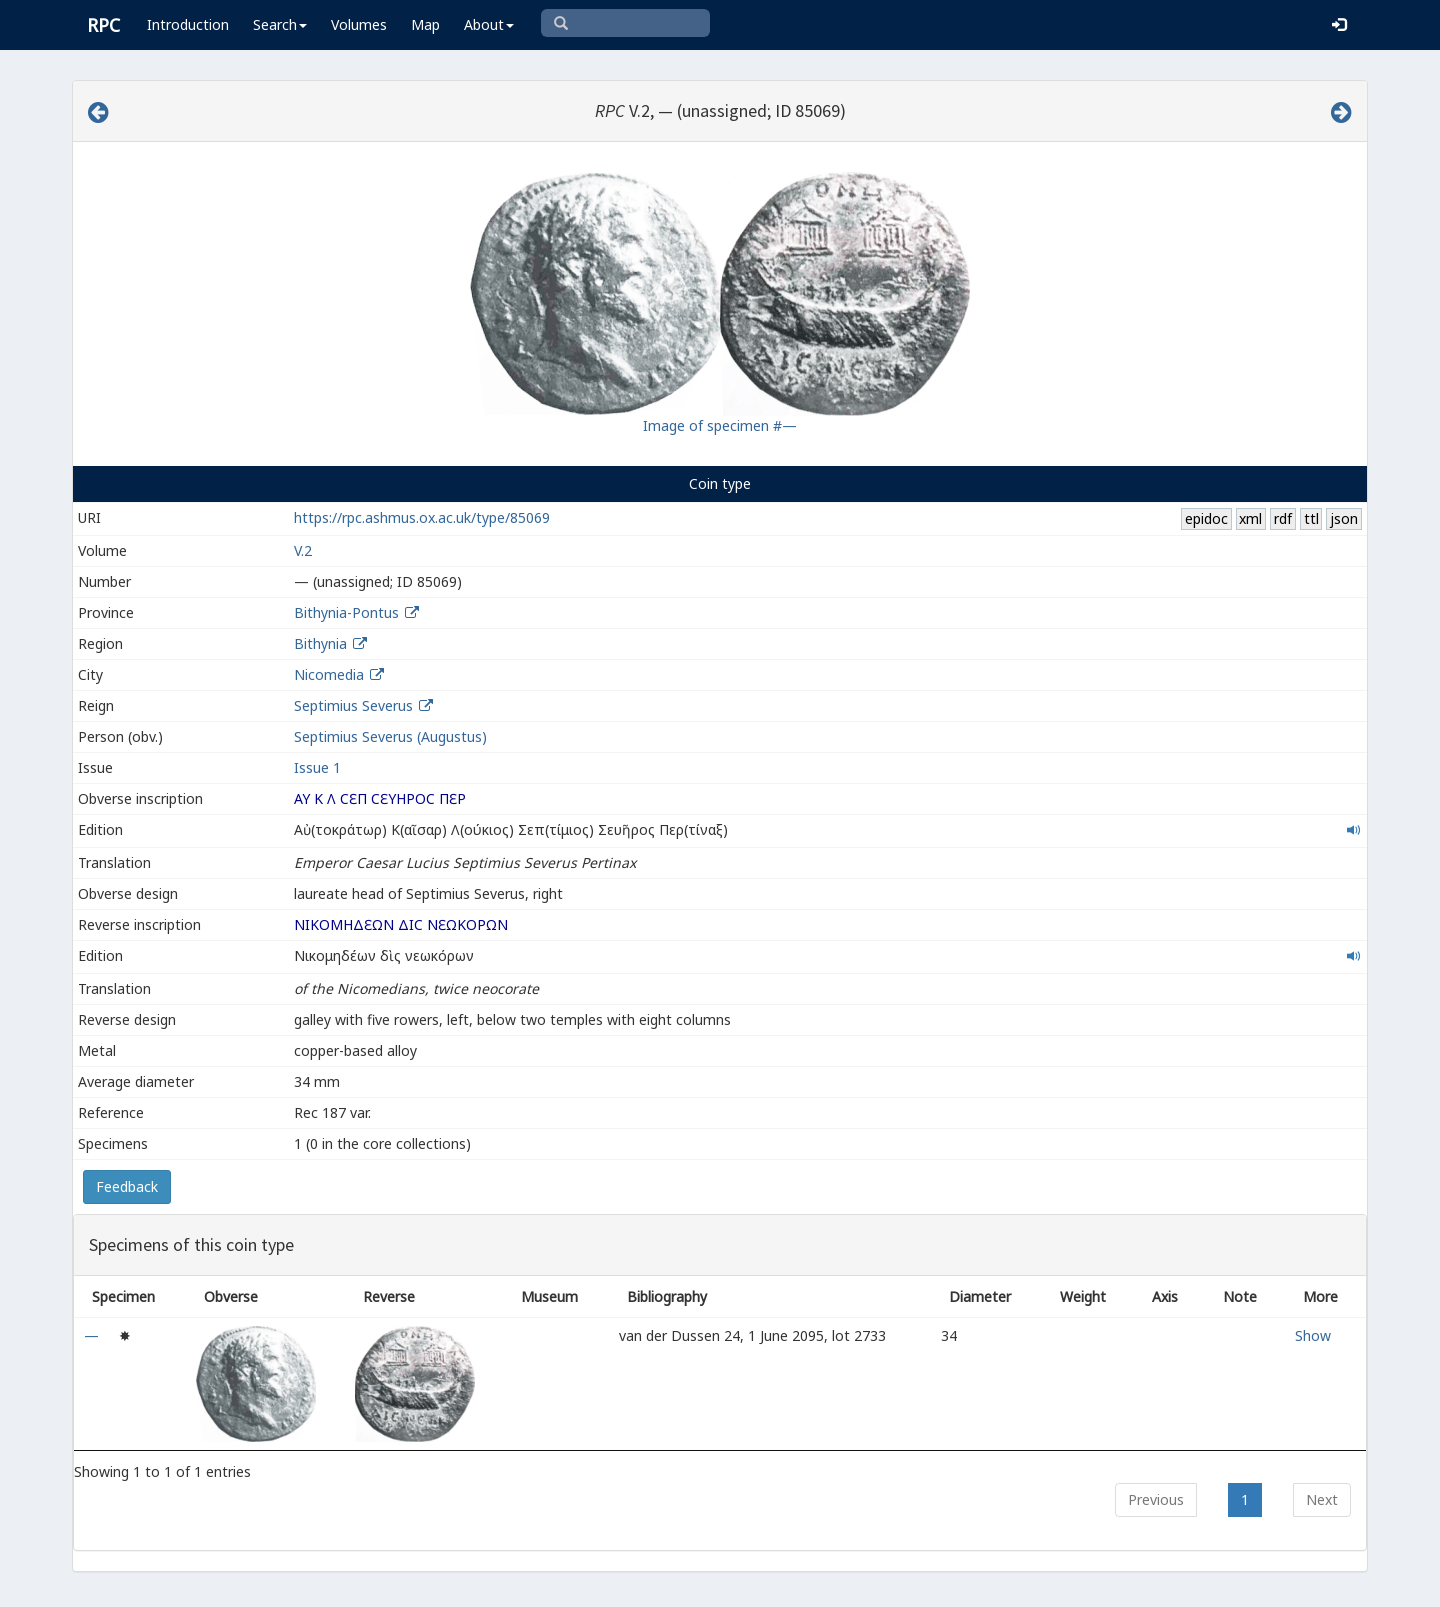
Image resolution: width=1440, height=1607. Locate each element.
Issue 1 (317, 767)
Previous (1156, 1499)
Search (280, 24)
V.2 (303, 550)
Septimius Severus (353, 705)
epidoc (1206, 518)
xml (1250, 518)
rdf (1283, 518)
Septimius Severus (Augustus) (390, 736)
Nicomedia (329, 674)
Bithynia (320, 643)
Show (1313, 1335)
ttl (1311, 518)
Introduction (188, 24)
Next (1322, 1499)
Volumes (359, 24)
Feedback (127, 1186)
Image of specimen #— (720, 425)
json (1344, 518)
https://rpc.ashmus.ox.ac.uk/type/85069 (422, 517)
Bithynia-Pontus (346, 612)
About (489, 24)
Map (425, 24)
